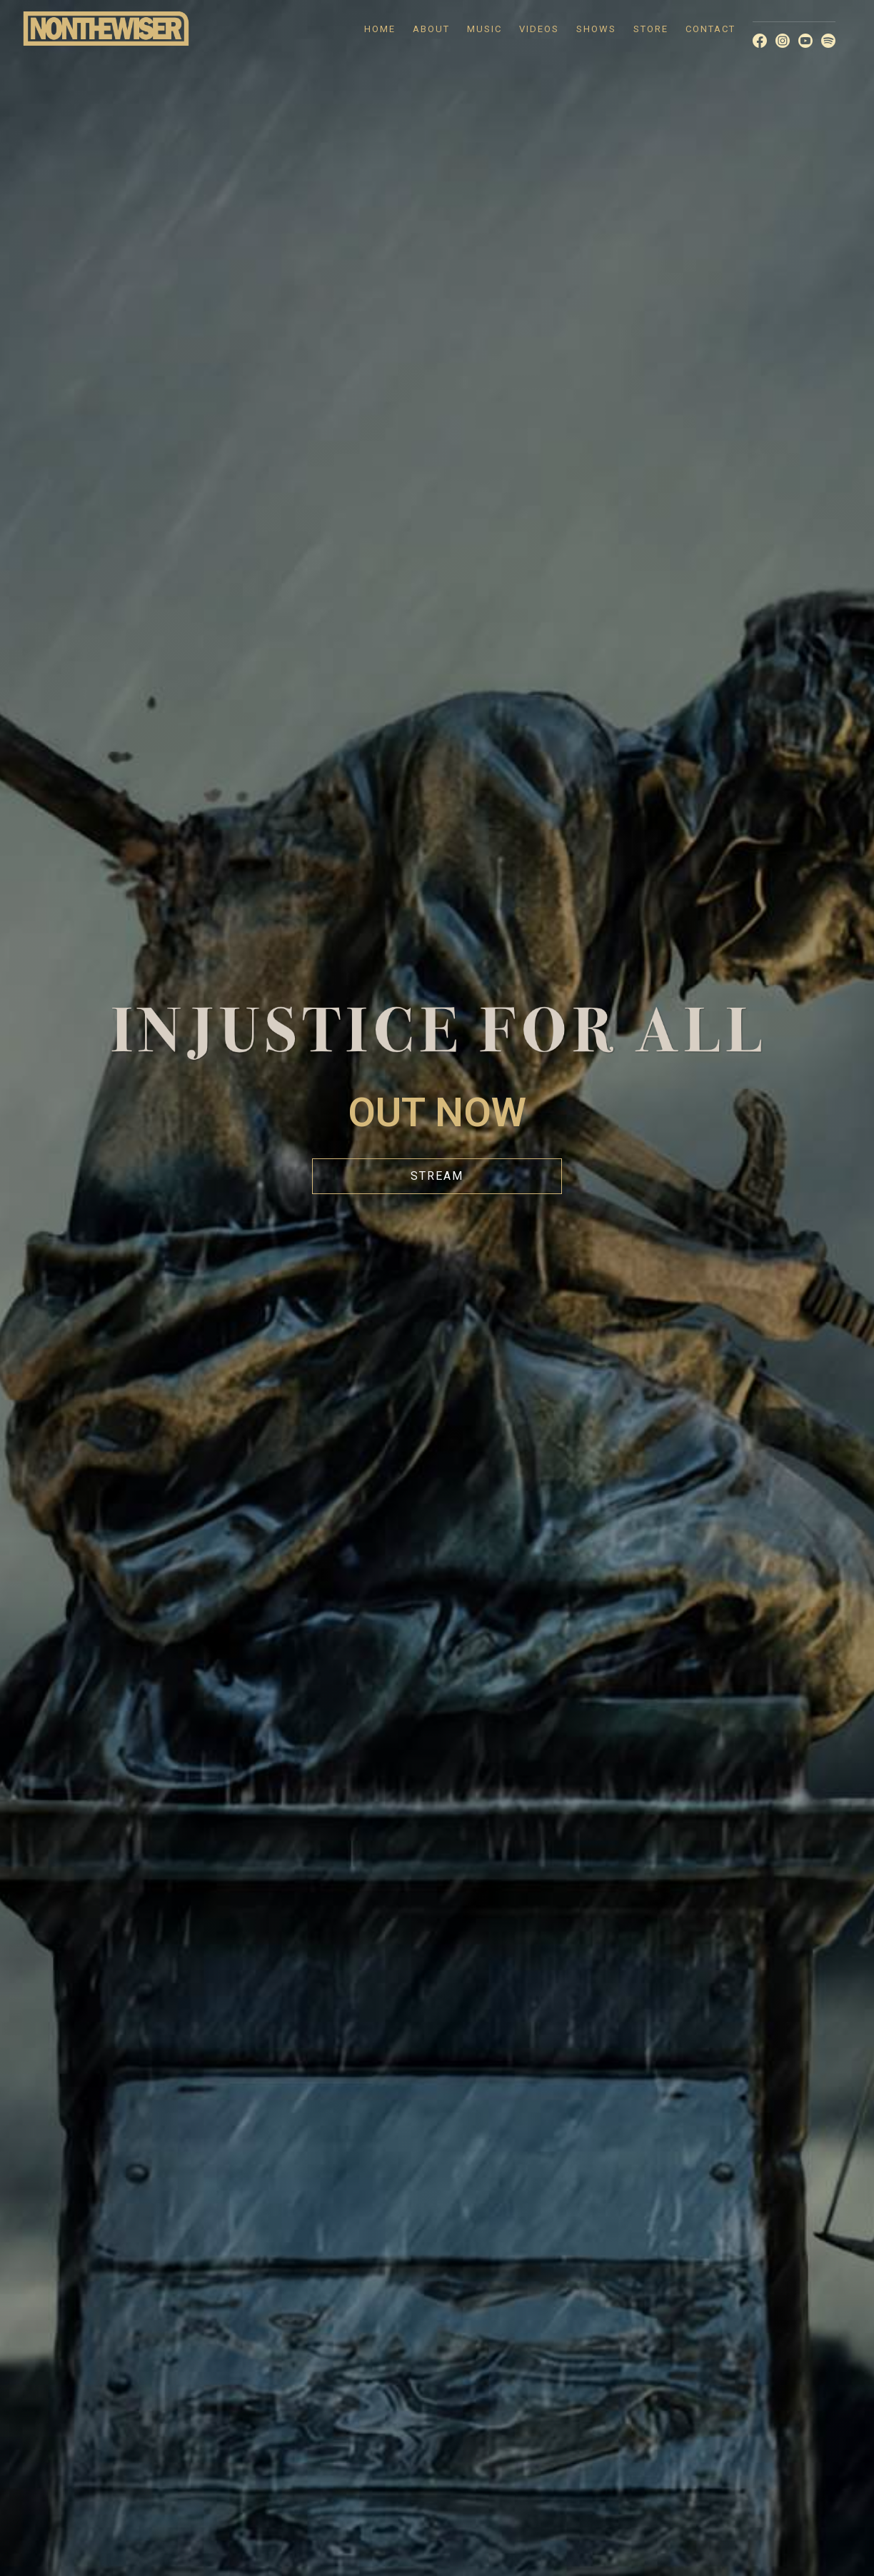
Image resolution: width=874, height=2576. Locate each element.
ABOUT (431, 29)
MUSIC (484, 29)
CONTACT (710, 29)
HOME (380, 29)
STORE (650, 29)
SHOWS (596, 29)
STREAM (437, 1176)
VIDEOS (539, 29)
